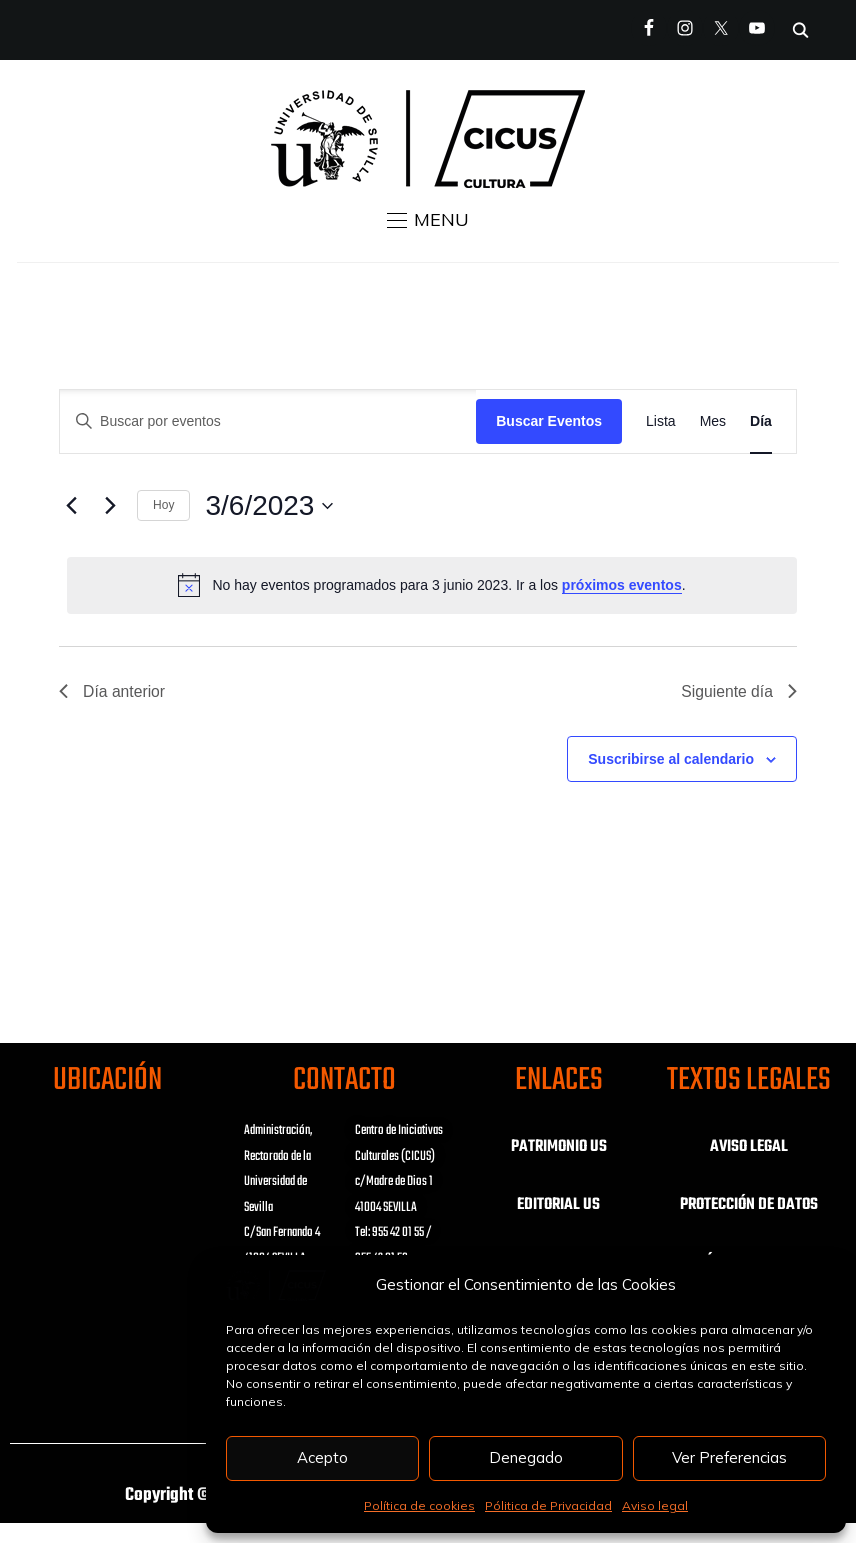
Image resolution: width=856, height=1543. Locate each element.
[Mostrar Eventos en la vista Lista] (661, 421)
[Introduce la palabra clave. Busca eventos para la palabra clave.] (268, 421)
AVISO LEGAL (749, 1147)
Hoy (163, 505)
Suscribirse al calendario (671, 759)
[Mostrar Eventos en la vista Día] (761, 421)
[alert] (432, 585)
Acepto (322, 1457)
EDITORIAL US (558, 1205)
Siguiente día (737, 691)
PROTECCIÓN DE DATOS (749, 1205)
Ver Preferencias (729, 1457)
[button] (428, 220)
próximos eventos (622, 585)
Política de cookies (419, 1505)
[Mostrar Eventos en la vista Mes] (713, 421)
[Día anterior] (71, 506)
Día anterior (113, 691)
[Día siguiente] (110, 506)
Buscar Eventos (549, 421)
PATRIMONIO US (559, 1147)
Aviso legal (655, 1505)
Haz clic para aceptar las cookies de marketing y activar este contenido (107, 1187)
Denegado (526, 1457)
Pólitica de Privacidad (548, 1505)
